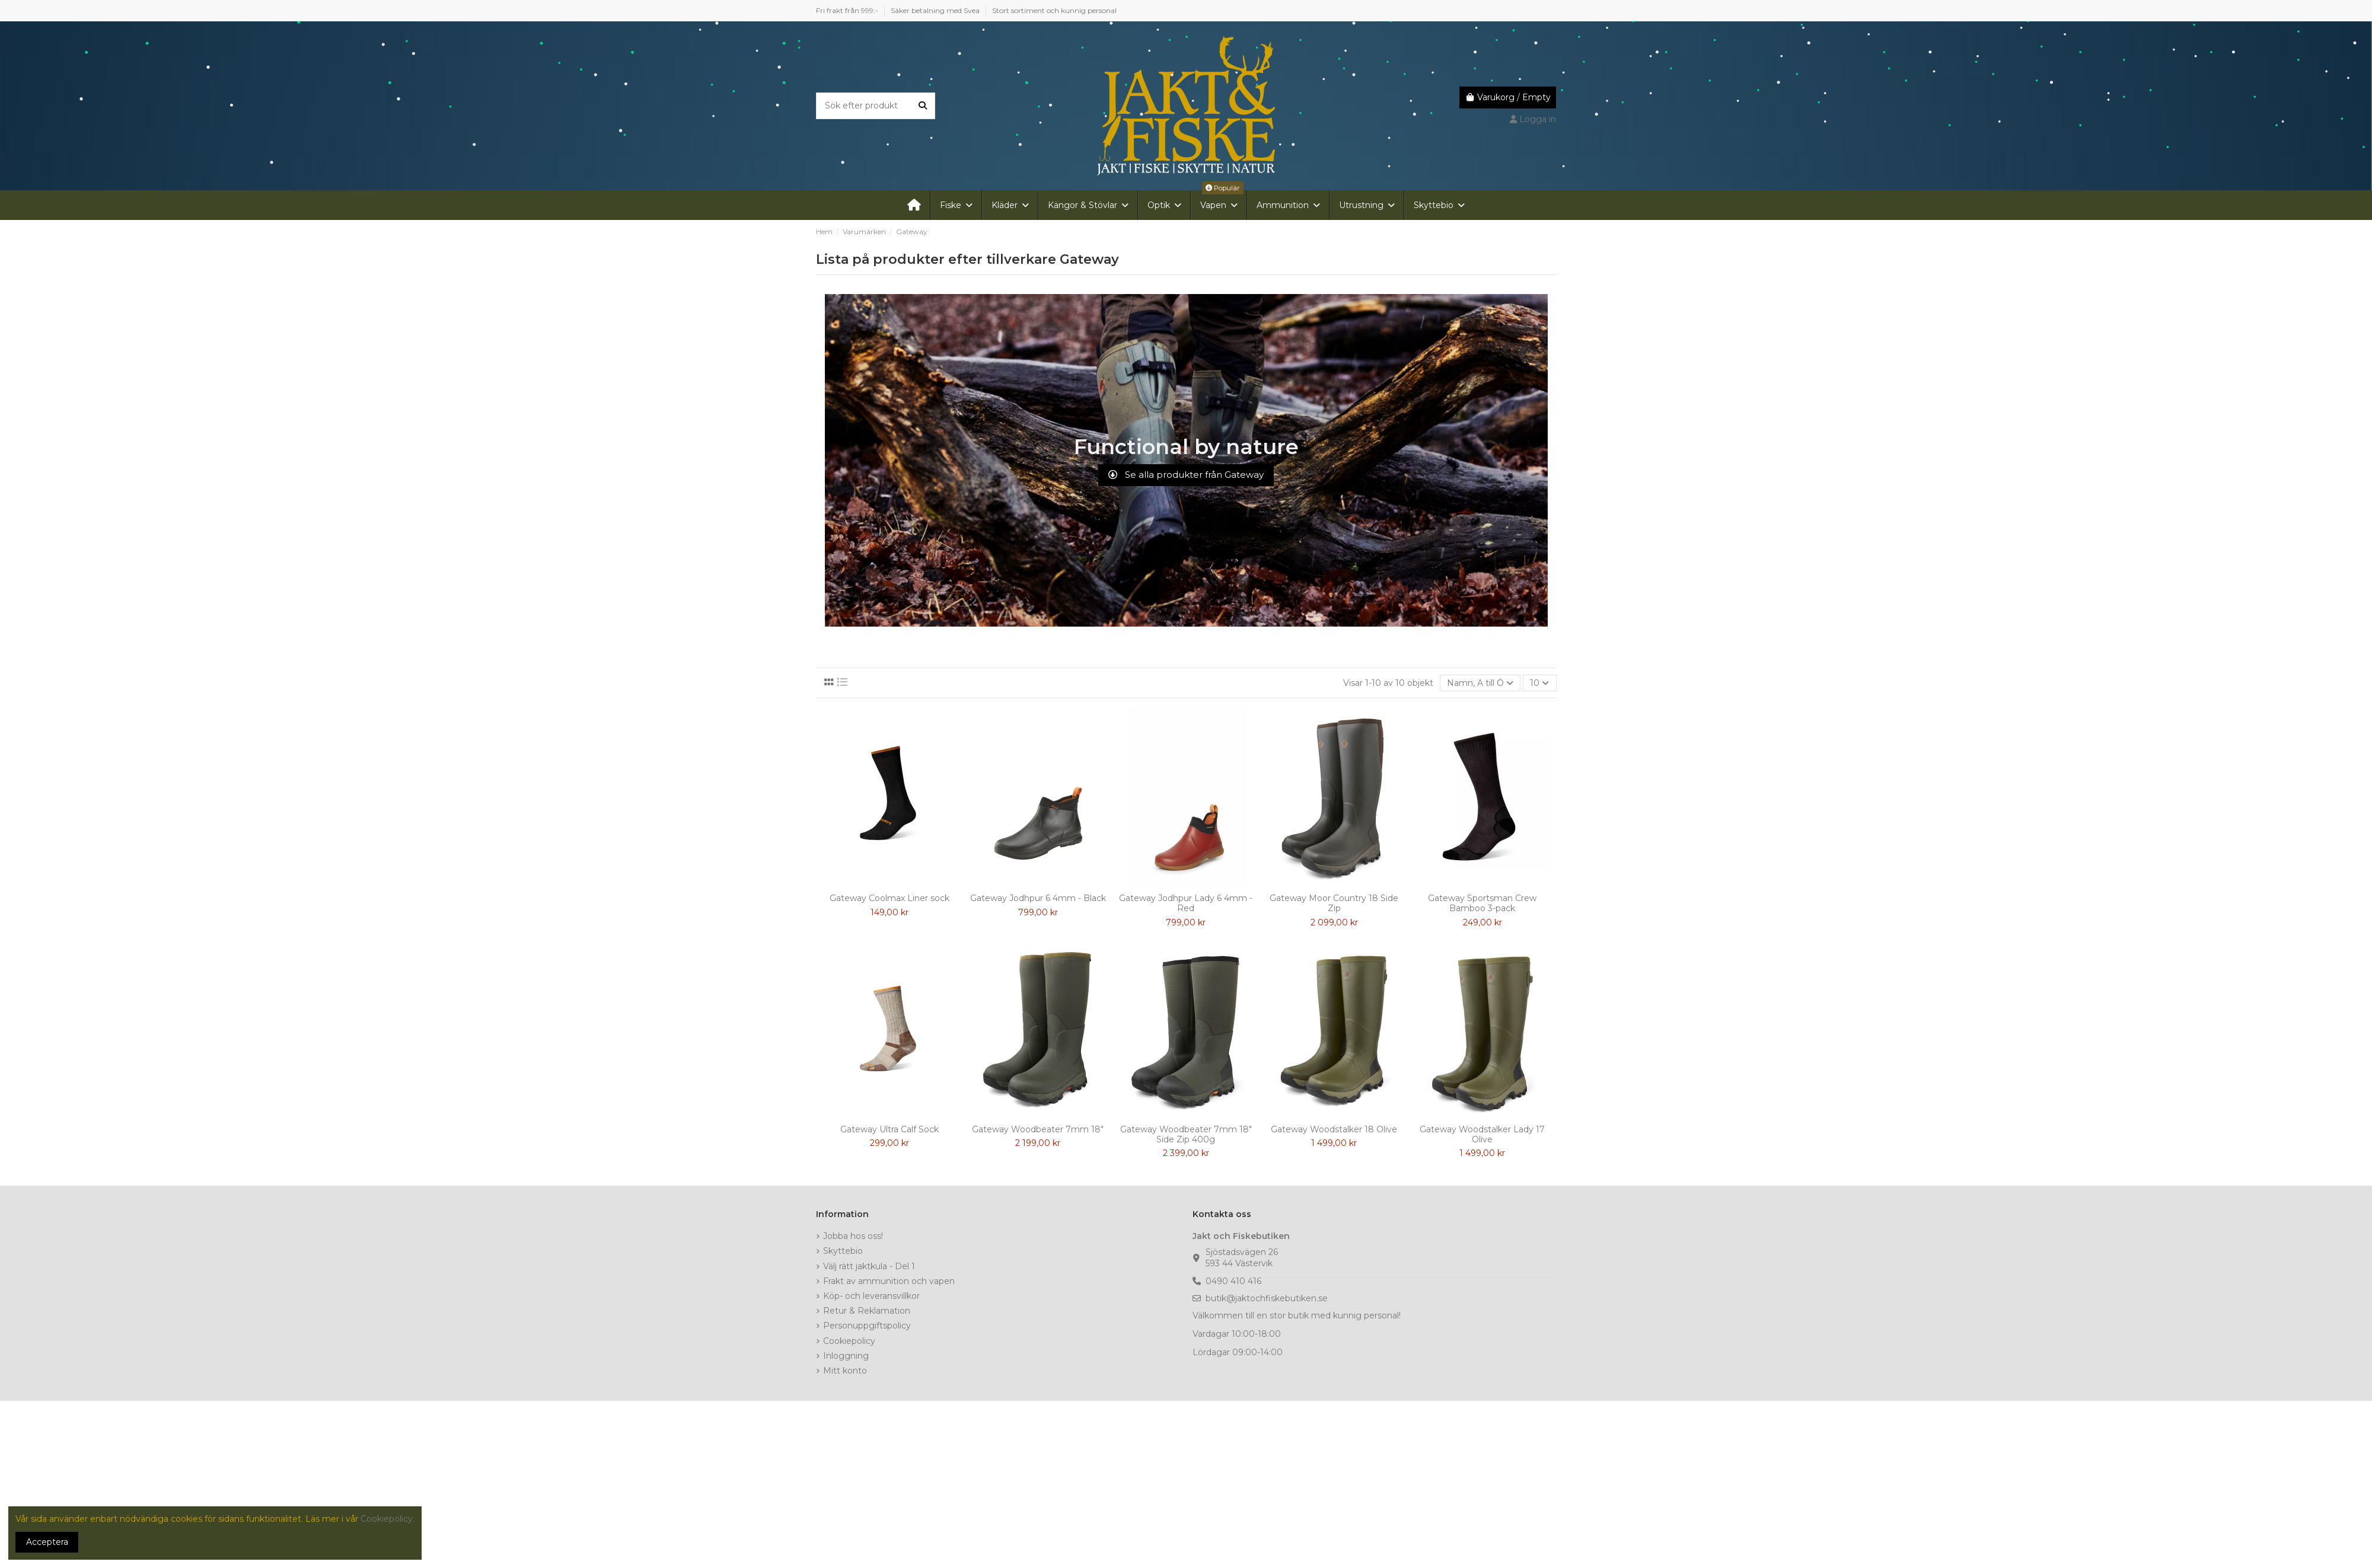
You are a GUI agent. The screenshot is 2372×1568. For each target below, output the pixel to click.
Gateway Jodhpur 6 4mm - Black (1038, 898)
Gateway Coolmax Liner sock (889, 898)
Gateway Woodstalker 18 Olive (1334, 1129)
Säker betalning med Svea (936, 10)
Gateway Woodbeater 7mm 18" (1038, 1129)
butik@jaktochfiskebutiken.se (1267, 1298)
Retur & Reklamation (866, 1310)
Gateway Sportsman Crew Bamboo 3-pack (1482, 903)
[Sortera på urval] (1480, 683)
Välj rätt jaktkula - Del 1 (869, 1266)
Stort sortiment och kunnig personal (1054, 10)
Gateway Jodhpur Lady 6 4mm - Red (1185, 903)
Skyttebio (843, 1251)
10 (1539, 683)
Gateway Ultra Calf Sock (889, 1129)
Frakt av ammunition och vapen (889, 1281)
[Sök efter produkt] (922, 105)
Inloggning (846, 1355)
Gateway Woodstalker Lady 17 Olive (1482, 1134)
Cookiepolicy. (388, 1518)
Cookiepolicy (849, 1341)
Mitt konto (845, 1370)
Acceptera (47, 1542)
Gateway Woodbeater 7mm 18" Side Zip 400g (1186, 1134)
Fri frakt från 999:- (848, 10)
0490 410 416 (1233, 1281)
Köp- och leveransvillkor (871, 1296)
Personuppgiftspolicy (867, 1325)
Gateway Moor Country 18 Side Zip (1334, 903)
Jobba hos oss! (853, 1236)
